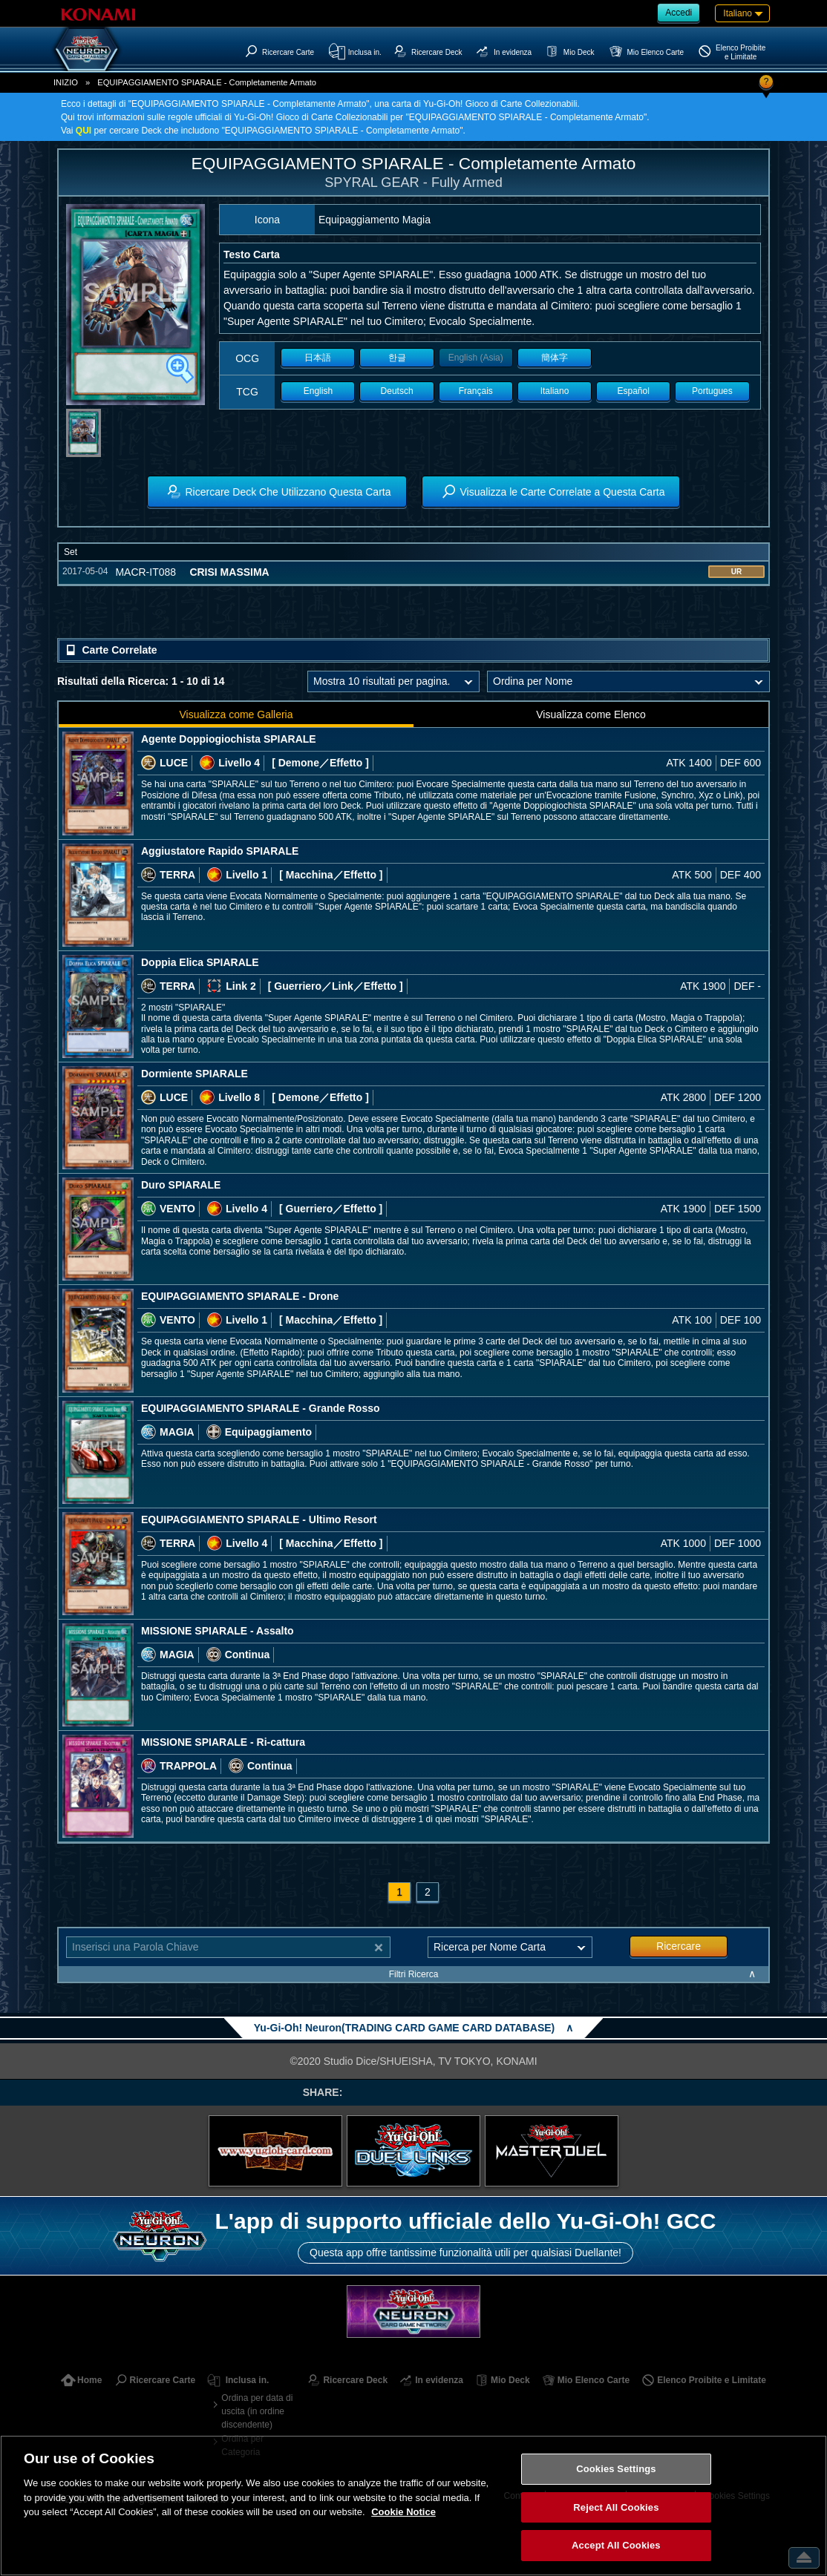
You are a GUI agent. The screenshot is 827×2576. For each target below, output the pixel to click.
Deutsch (397, 391)
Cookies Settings (616, 2468)
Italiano (554, 391)
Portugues (712, 391)
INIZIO (65, 82)
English (318, 391)
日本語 (317, 357)
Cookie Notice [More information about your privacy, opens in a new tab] (403, 2511)
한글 (397, 357)
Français (476, 391)
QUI (83, 130)
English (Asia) (475, 357)
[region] (413, 2505)
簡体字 (554, 357)
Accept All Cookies (616, 2545)
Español (634, 391)
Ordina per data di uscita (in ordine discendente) (256, 2411)
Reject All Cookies (615, 2507)
